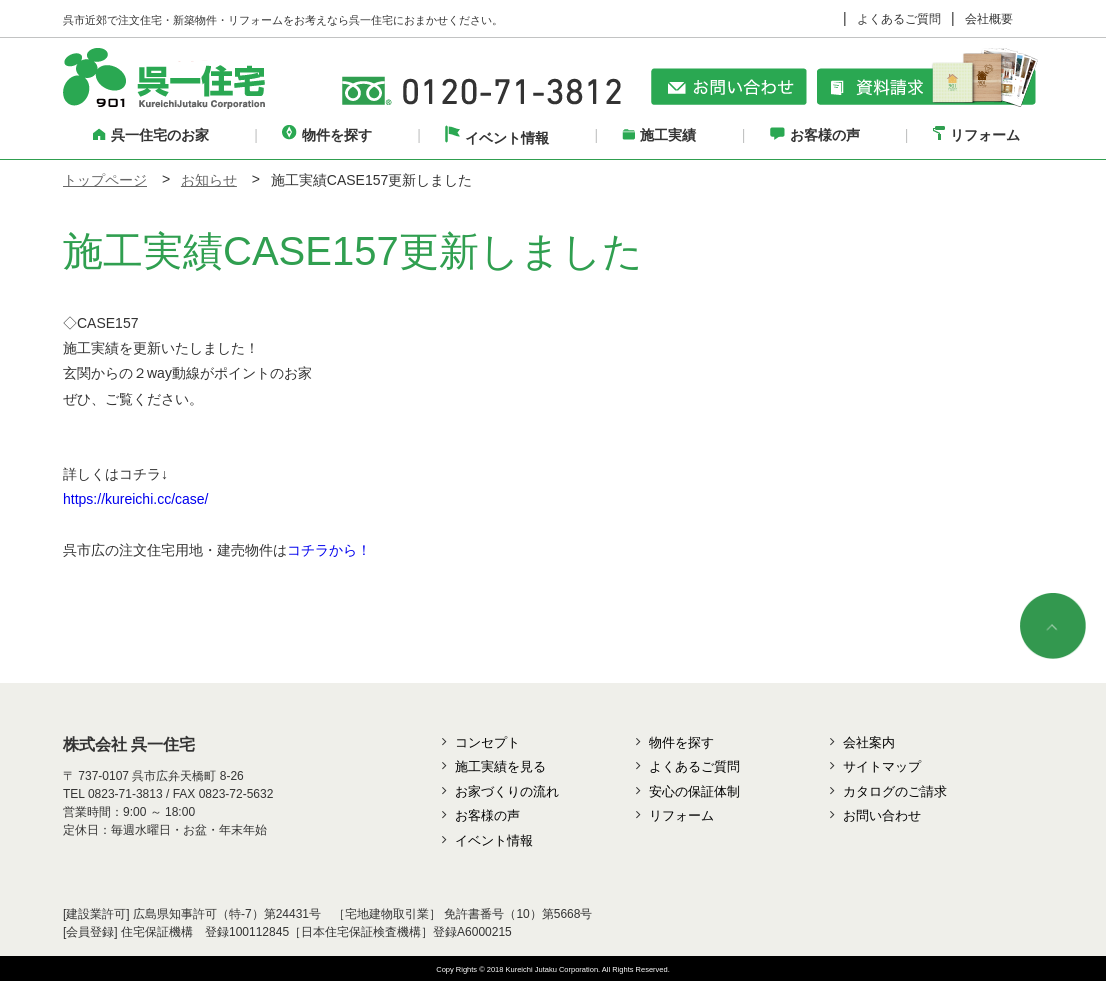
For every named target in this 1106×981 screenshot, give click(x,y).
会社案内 (869, 742)
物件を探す (327, 135)
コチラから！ (329, 550)
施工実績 (659, 135)
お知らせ (209, 180)
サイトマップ (882, 766)
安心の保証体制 (694, 791)
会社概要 (989, 19)
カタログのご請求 (895, 791)
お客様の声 (815, 135)
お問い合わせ (882, 815)
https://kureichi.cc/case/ (136, 499)
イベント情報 (497, 138)
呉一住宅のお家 (151, 135)
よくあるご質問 (899, 19)
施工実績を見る (500, 766)
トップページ (105, 180)
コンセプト (487, 742)
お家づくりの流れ (507, 791)
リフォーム (976, 135)
